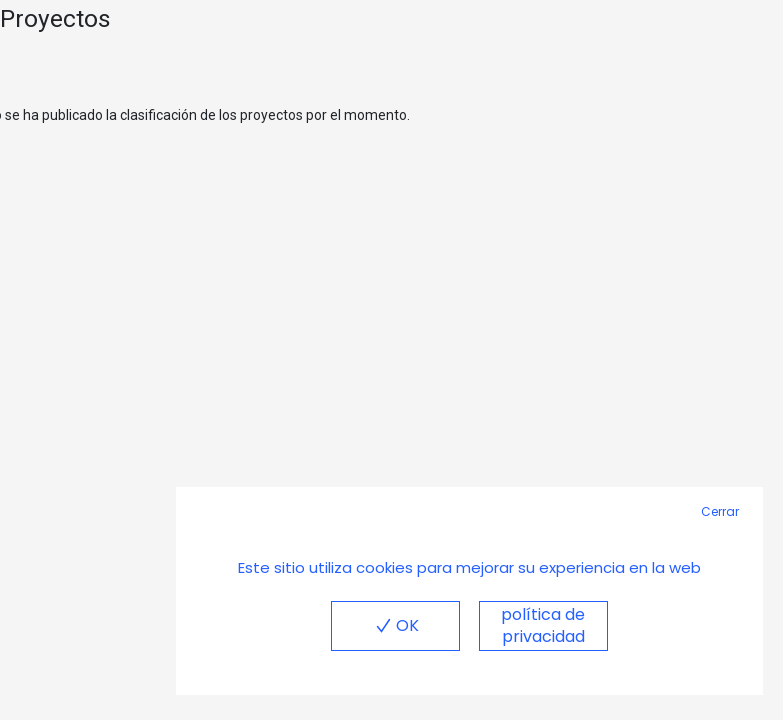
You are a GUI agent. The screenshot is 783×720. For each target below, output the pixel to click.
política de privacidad (543, 625)
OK (395, 625)
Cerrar (720, 511)
